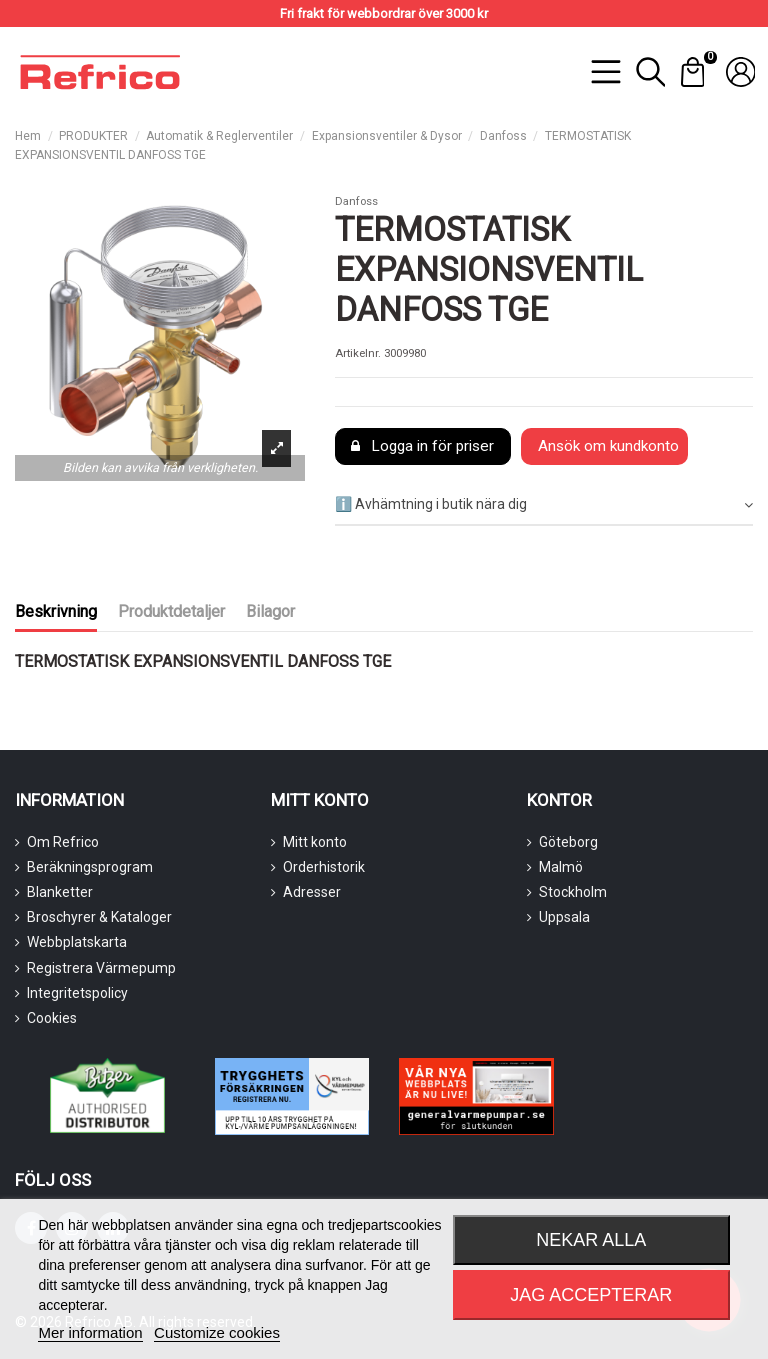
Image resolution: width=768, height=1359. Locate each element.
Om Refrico (63, 842)
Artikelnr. (358, 353)
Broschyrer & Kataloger (99, 917)
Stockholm (573, 892)
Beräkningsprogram (90, 867)
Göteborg (568, 842)
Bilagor (270, 611)
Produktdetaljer (171, 611)
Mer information (90, 1332)
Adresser (312, 892)
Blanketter (60, 892)
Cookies (52, 1018)
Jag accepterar (591, 1295)
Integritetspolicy (77, 993)
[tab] (544, 505)
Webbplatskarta (77, 942)
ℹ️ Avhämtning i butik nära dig (544, 505)
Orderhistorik (324, 867)
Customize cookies (217, 1332)
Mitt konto (315, 842)
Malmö (561, 867)
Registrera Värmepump (101, 968)
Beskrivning (56, 611)
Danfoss (356, 201)
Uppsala (564, 917)
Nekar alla (591, 1240)
